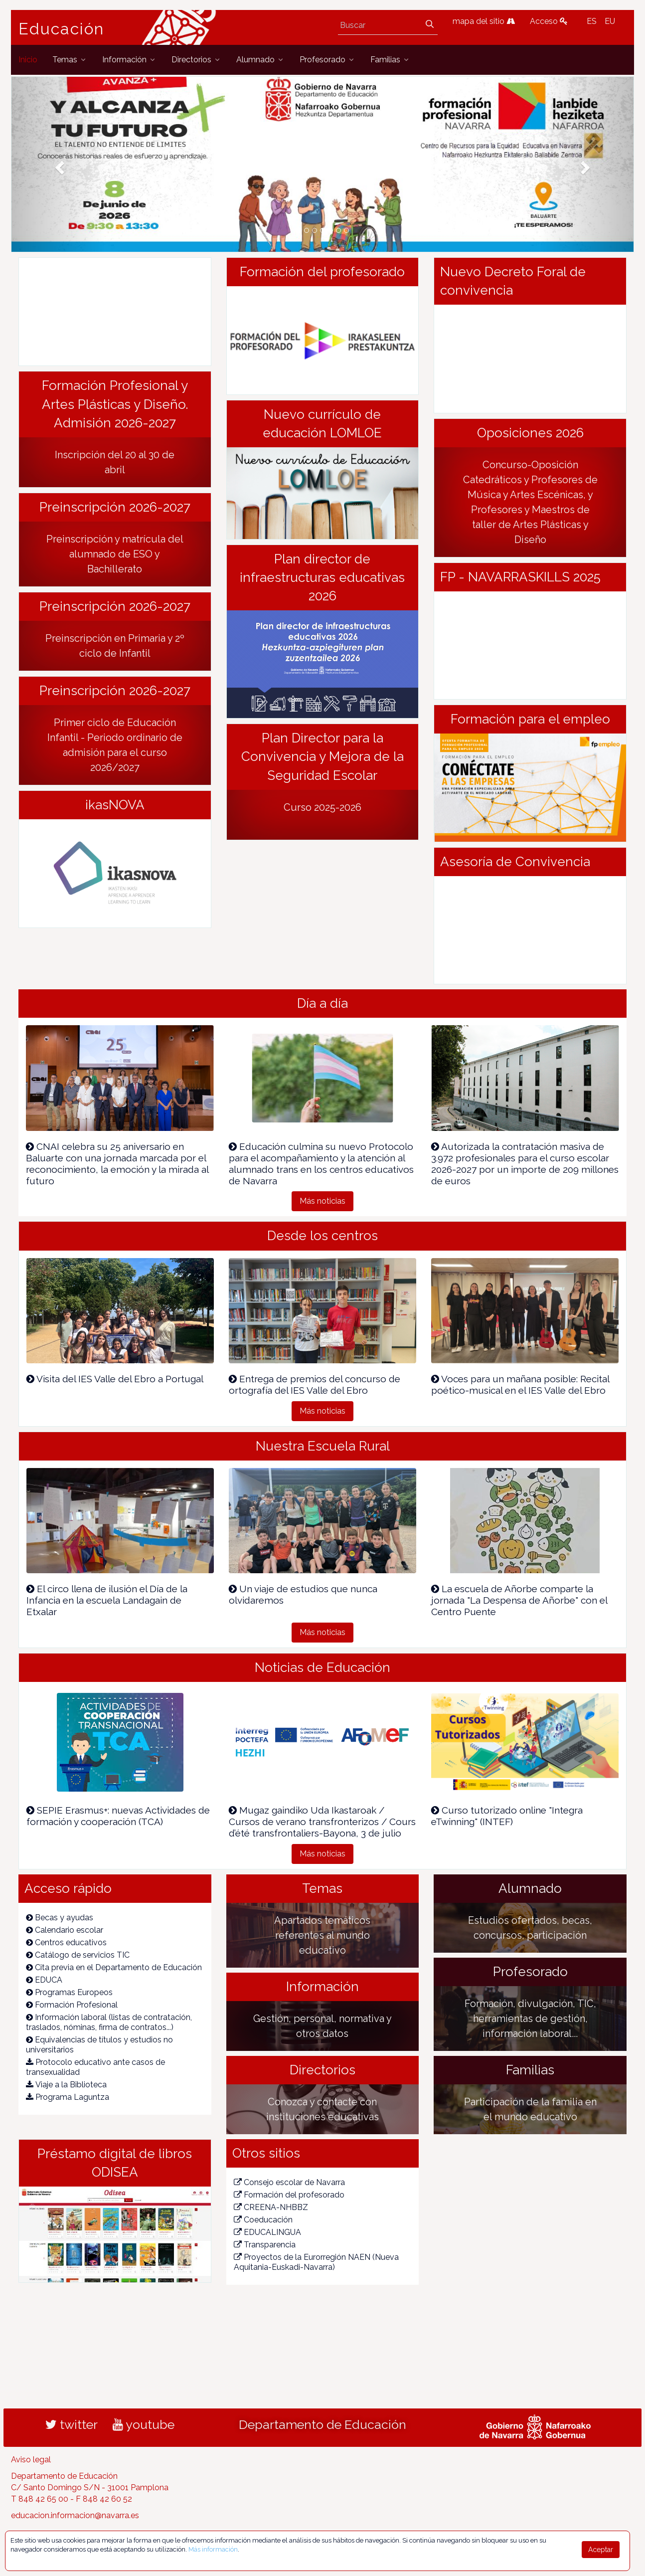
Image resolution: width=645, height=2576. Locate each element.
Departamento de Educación (322, 2424)
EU (610, 21)
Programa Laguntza (67, 2097)
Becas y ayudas (59, 1917)
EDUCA (44, 1980)
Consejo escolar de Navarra (289, 2182)
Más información (213, 2549)
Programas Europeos (69, 1992)
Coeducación (263, 2219)
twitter (71, 2424)
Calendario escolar (64, 1930)
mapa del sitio (484, 21)
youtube (143, 2424)
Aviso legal (31, 2459)
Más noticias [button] (322, 1201)
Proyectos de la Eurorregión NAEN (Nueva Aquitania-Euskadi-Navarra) (316, 2262)
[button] (58, 164)
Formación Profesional (72, 2005)
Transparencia (265, 2244)
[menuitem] (28, 59)
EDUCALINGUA (267, 2232)
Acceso (549, 21)
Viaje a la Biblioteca (66, 2084)
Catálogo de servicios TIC (78, 1955)
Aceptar (600, 2550)
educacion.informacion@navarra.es (75, 2515)
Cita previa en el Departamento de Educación (114, 1967)
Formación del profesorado (289, 2195)
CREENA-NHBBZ (271, 2207)
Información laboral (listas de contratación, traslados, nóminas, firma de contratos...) (109, 2022)
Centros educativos (66, 1942)
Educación (61, 29)
